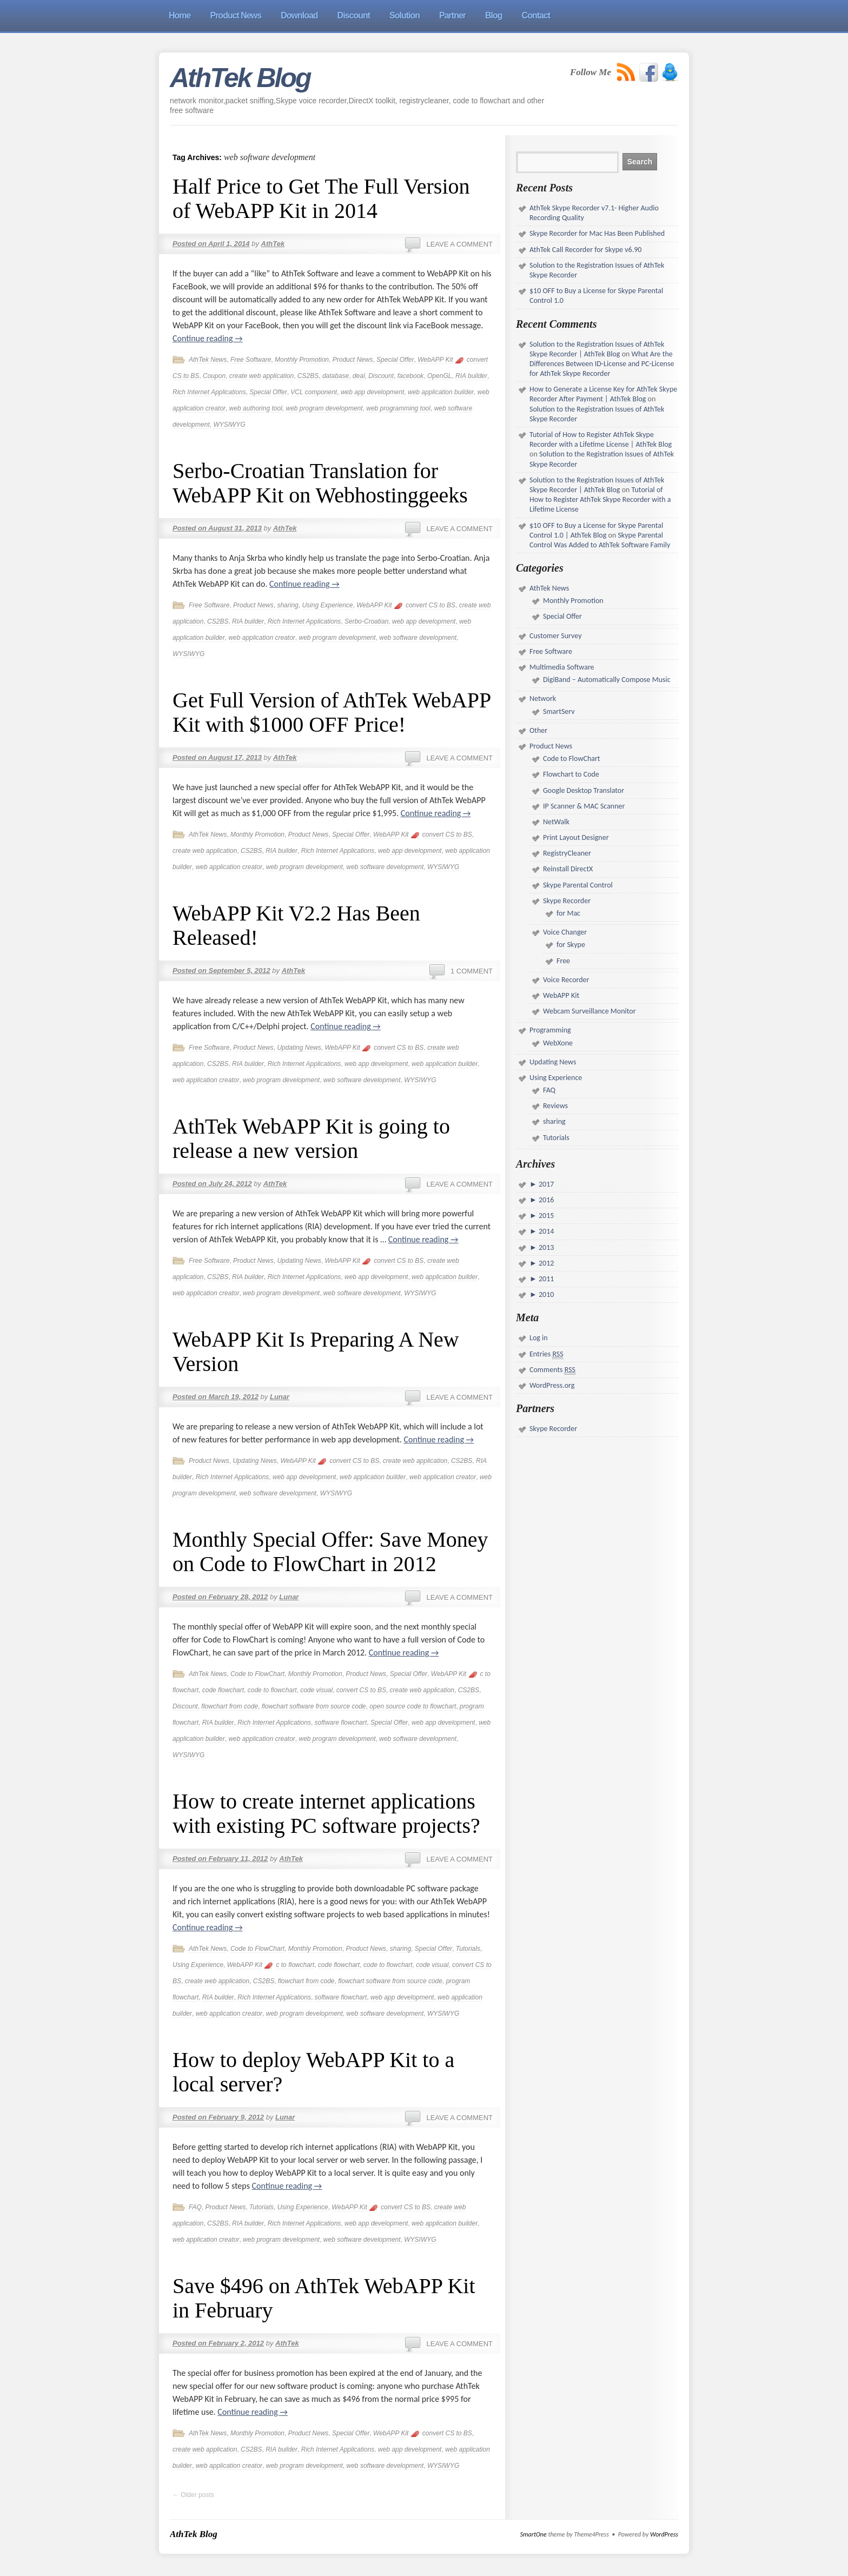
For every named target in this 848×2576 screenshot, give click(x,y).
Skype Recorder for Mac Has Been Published (597, 233)
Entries (546, 1354)
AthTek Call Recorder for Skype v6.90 (585, 249)
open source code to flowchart (412, 1706)
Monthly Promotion (302, 359)
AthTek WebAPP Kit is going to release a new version (311, 1138)
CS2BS (308, 376)
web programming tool (398, 408)
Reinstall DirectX (568, 868)
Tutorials (468, 1948)
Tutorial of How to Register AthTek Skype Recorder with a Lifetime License (600, 499)
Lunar (279, 1397)
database (335, 376)
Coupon (214, 376)
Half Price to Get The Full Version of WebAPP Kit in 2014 (321, 198)
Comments (552, 1370)
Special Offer (395, 359)
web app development (372, 392)
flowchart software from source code (314, 1706)
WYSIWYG (229, 424)
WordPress (664, 2534)
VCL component (313, 392)
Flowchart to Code (571, 774)
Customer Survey (555, 635)
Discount (381, 376)
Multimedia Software (561, 667)
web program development (324, 408)
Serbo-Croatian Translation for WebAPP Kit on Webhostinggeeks (320, 483)
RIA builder (471, 376)
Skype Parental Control (578, 885)
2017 (545, 1184)
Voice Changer (565, 932)
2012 (545, 1263)
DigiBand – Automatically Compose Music (607, 679)
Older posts (193, 2495)
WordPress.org (551, 1385)
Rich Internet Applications (209, 392)
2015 (545, 1215)
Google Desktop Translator (583, 790)
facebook (411, 376)
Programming (550, 1030)
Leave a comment (459, 244)
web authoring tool (255, 408)
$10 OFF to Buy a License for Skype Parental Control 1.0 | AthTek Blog (596, 530)
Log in (538, 1337)
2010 (545, 1294)
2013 (545, 1247)
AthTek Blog (240, 78)
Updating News (299, 1047)
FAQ (195, 2207)
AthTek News (208, 359)
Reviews (555, 1105)
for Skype (570, 944)
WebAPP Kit (435, 359)
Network (542, 698)
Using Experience (327, 605)
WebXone (558, 1043)
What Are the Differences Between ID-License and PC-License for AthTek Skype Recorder (601, 363)
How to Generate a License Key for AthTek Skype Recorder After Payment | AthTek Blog (603, 394)
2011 (545, 1278)
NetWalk (556, 821)
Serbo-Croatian (366, 621)
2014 (545, 1231)
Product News (353, 359)
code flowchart (223, 1690)
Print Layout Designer (576, 837)
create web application (261, 376)
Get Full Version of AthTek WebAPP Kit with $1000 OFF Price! (332, 712)
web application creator (261, 637)
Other (538, 730)
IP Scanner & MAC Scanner (584, 806)
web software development (417, 637)
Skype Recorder (567, 900)
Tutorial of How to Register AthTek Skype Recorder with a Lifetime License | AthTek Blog (600, 439)
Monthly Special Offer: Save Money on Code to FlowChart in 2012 (330, 1551)
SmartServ (559, 711)
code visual (316, 1690)
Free (563, 960)
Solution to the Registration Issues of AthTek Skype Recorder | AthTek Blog (596, 349)
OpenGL (439, 376)
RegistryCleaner (567, 853)
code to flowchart (272, 1690)
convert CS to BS (430, 605)
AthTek (273, 244)
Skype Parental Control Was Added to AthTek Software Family (599, 540)
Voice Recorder (566, 979)
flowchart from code (229, 1706)
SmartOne (533, 2534)
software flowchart (341, 1722)
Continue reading (208, 338)
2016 (545, 1199)
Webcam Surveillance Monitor (589, 1011)
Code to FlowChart (257, 1674)
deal (359, 376)
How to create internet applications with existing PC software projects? (326, 1813)
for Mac (568, 913)
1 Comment (472, 971)
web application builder (441, 392)
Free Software (250, 359)
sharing (287, 605)
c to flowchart (295, 1965)
